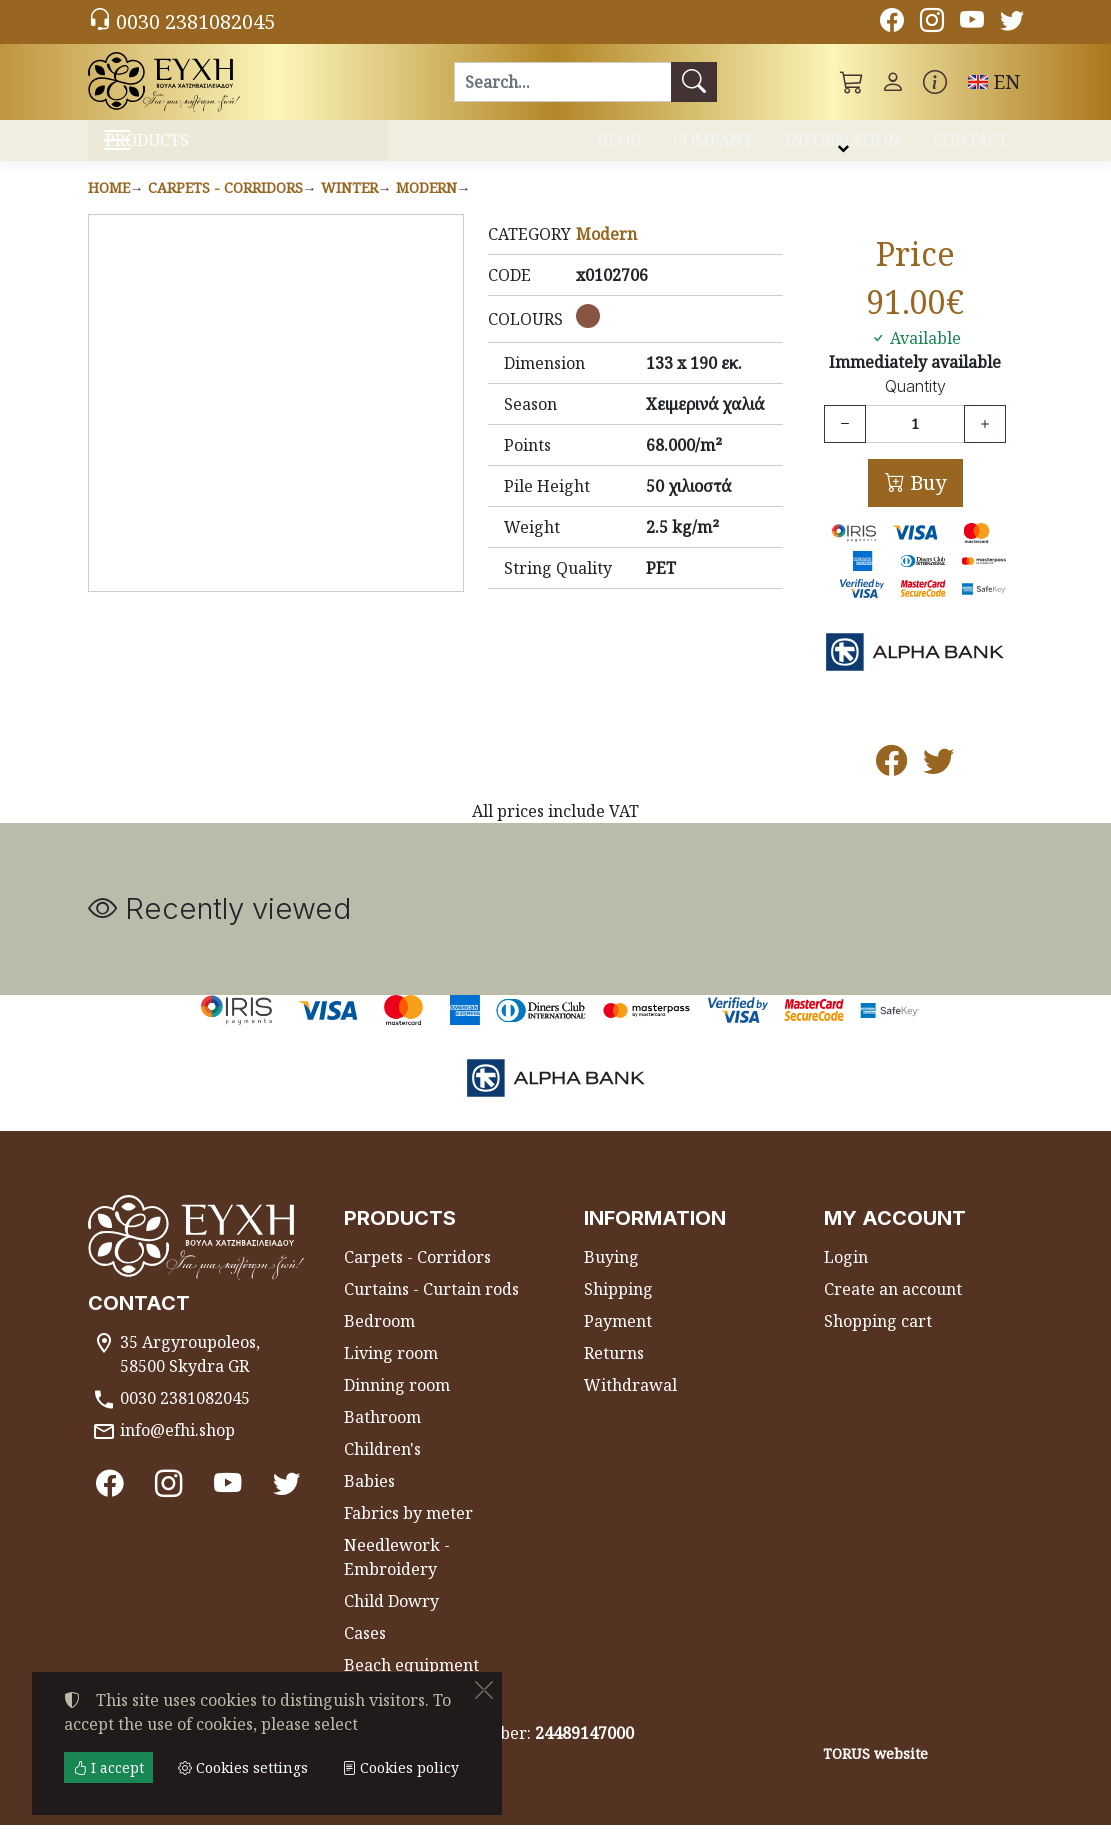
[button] (852, 82)
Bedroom (379, 1343)
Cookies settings (159, 1819)
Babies (369, 1503)
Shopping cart (878, 1343)
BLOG (619, 148)
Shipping (618, 1311)
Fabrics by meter (408, 1535)
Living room (391, 1375)
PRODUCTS (196, 150)
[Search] (562, 82)
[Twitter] (1012, 23)
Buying (611, 1279)
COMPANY (713, 148)
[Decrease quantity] (845, 445)
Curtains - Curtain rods (431, 1311)
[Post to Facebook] (891, 787)
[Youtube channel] (972, 23)
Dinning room (397, 1407)
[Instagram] (932, 23)
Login (846, 1279)
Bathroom (382, 1439)
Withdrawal (630, 1407)
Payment (618, 1343)
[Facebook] (892, 23)
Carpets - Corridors (225, 208)
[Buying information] (935, 82)
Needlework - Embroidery (397, 1579)
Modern (426, 208)
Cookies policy (400, 1767)
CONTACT (970, 148)
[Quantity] (915, 445)
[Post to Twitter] (938, 787)
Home (109, 208)
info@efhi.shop (177, 1452)
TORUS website (875, 1774)
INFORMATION (843, 148)
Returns (614, 1375)
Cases (365, 1655)
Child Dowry (391, 1623)
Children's (382, 1471)
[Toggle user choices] (893, 82)
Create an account (893, 1311)
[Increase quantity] (985, 445)
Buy (925, 503)
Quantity (915, 408)
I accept (108, 1767)
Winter (349, 208)
